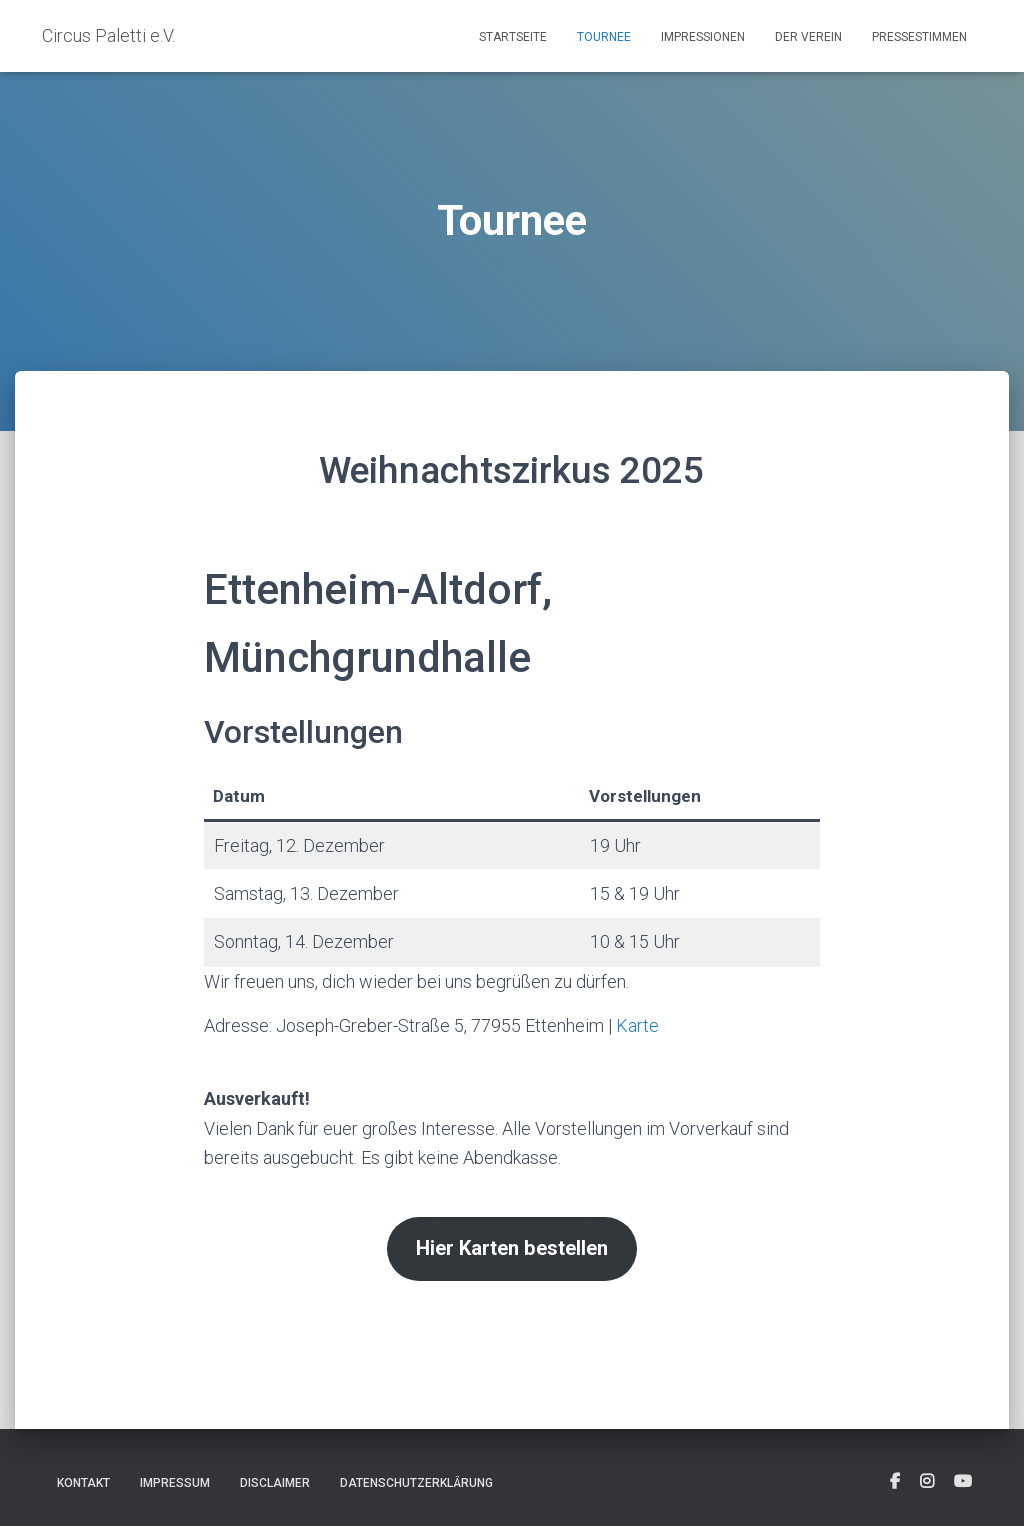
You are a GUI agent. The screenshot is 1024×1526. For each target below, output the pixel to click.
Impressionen (703, 37)
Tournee (604, 37)
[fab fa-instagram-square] (927, 1482)
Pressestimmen (919, 37)
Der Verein (808, 37)
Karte (637, 1025)
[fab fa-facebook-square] (895, 1482)
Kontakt (83, 1483)
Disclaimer (275, 1483)
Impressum (175, 1483)
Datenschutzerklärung (416, 1483)
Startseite (513, 37)
